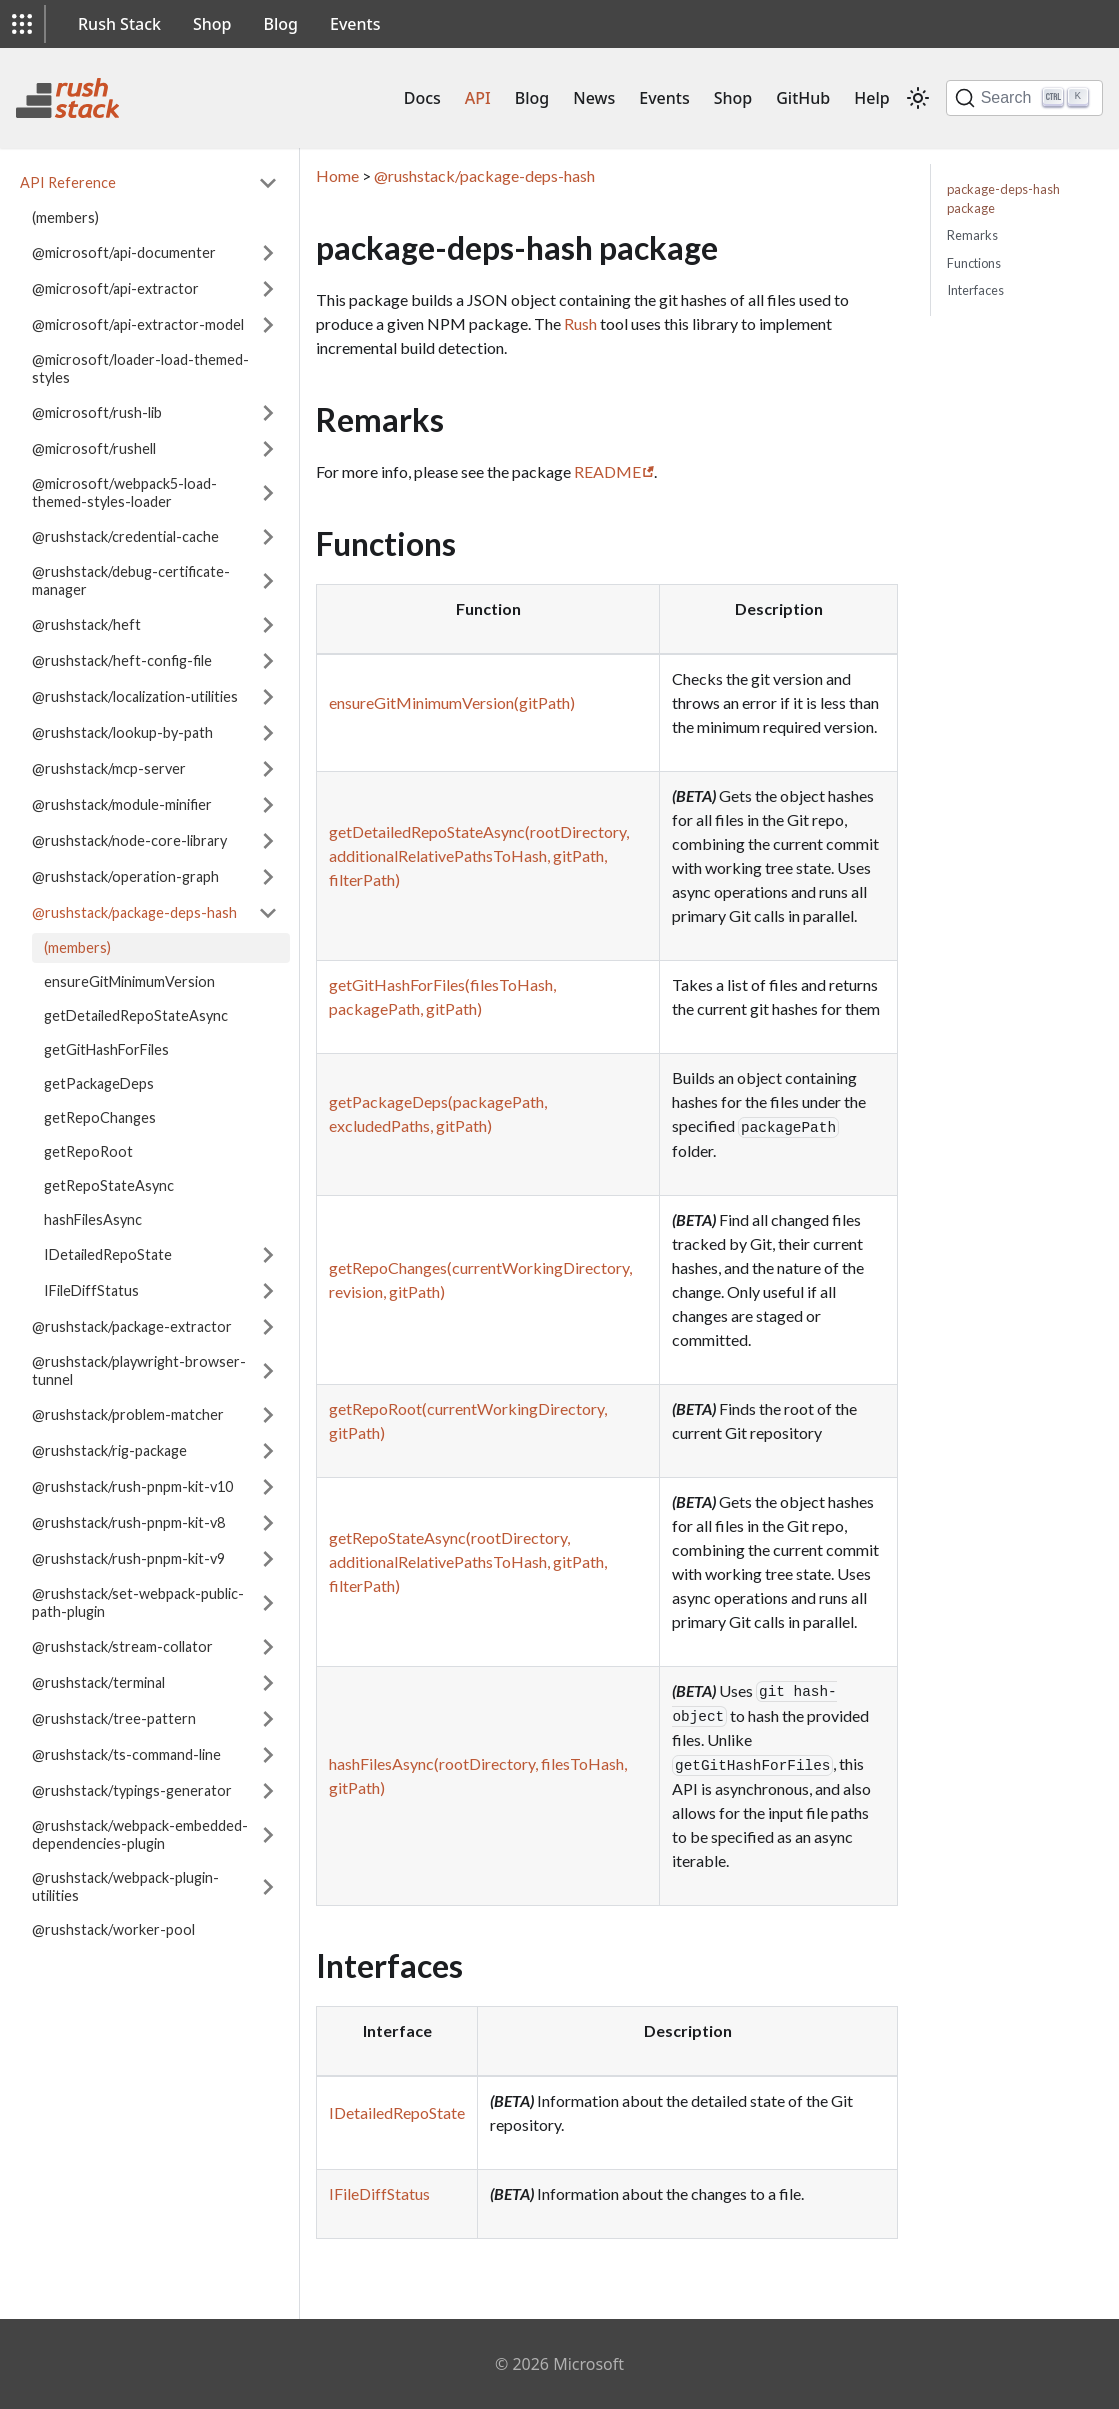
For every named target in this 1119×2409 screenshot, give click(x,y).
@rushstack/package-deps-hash (134, 912)
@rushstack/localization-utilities (135, 696)
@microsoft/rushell (94, 448)
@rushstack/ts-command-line (126, 1754)
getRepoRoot (88, 1151)
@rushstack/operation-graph (125, 876)
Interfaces (975, 290)
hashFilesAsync (93, 1219)
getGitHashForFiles (106, 1049)
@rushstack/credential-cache (125, 536)
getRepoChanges (100, 1117)
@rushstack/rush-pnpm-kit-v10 (132, 1486)
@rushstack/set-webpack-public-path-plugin (138, 1602)
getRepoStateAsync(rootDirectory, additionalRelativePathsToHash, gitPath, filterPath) (468, 1561)
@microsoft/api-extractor (115, 288)
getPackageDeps (99, 1083)
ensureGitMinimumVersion (129, 981)
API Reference (68, 182)
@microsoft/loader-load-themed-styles (140, 368)
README (607, 471)
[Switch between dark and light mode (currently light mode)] (918, 98)
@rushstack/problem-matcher (128, 1414)
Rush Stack (119, 24)
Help (871, 98)
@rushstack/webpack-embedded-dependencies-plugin (140, 1834)
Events (355, 24)
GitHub (803, 98)
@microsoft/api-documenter (124, 252)
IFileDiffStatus (91, 1290)
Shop (212, 24)
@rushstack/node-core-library (129, 840)
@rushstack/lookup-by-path (122, 732)
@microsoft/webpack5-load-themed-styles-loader (124, 492)
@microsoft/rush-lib (97, 412)
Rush (580, 323)
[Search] (1024, 98)
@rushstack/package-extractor (132, 1326)
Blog (281, 24)
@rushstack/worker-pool (113, 1929)
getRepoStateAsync (109, 1185)
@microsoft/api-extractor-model (138, 324)
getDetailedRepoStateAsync (136, 1015)
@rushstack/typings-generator (132, 1790)
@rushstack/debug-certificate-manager (131, 580)
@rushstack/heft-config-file (122, 660)
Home (337, 175)
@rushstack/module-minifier (122, 804)
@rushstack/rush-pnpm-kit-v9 (128, 1558)
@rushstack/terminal (98, 1682)
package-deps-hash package (1003, 198)
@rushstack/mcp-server (109, 768)
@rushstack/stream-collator (122, 1646)
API (478, 98)
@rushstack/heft (86, 624)
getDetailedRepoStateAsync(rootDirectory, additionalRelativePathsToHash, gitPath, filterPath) (479, 855)
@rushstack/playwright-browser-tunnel (139, 1370)
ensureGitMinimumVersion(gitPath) (452, 702)
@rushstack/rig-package (109, 1450)
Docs (422, 98)
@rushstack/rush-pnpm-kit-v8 (128, 1522)
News (594, 98)
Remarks (972, 235)
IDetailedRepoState (108, 1254)
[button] (22, 24)
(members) (65, 217)
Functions (974, 263)
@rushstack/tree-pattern (114, 1718)
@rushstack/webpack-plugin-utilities (125, 1886)
